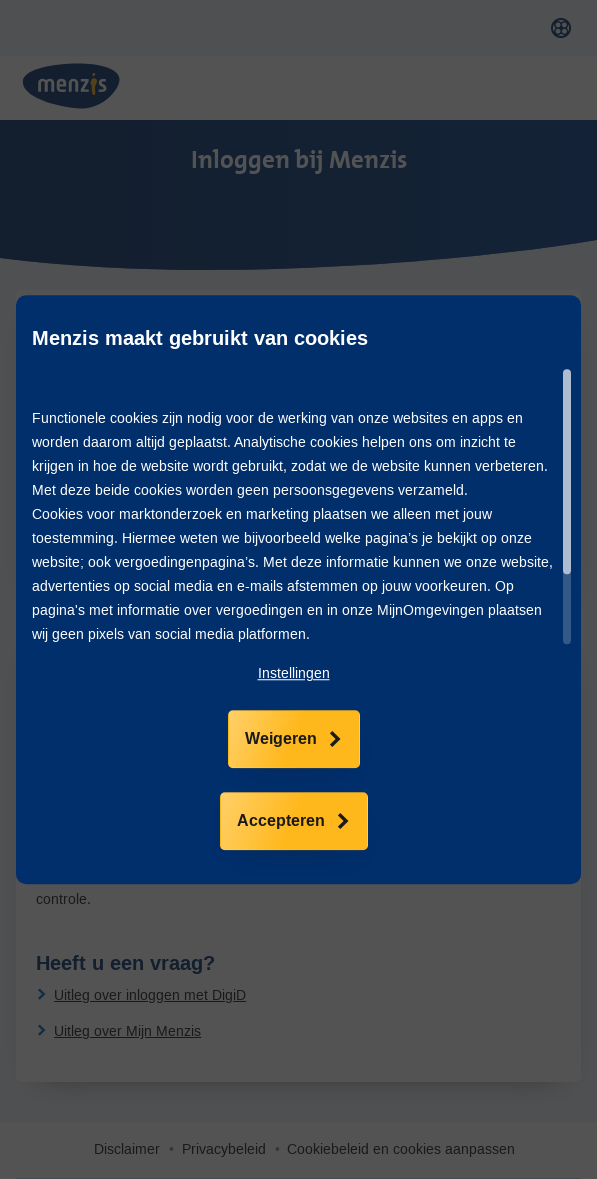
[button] (294, 674)
